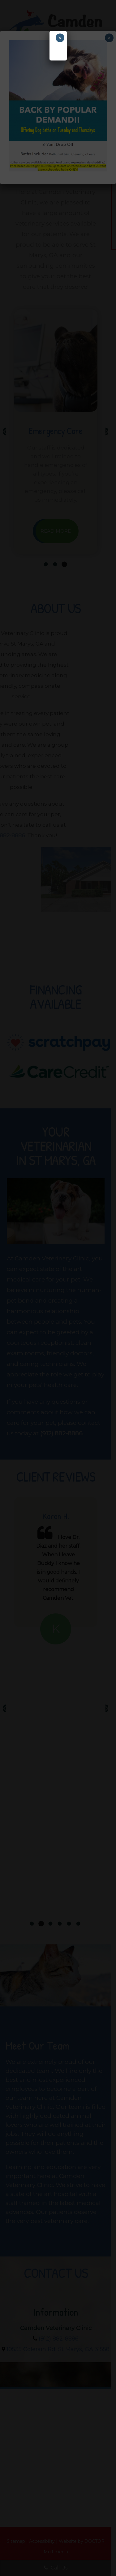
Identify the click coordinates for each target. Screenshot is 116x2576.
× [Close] (60, 37)
